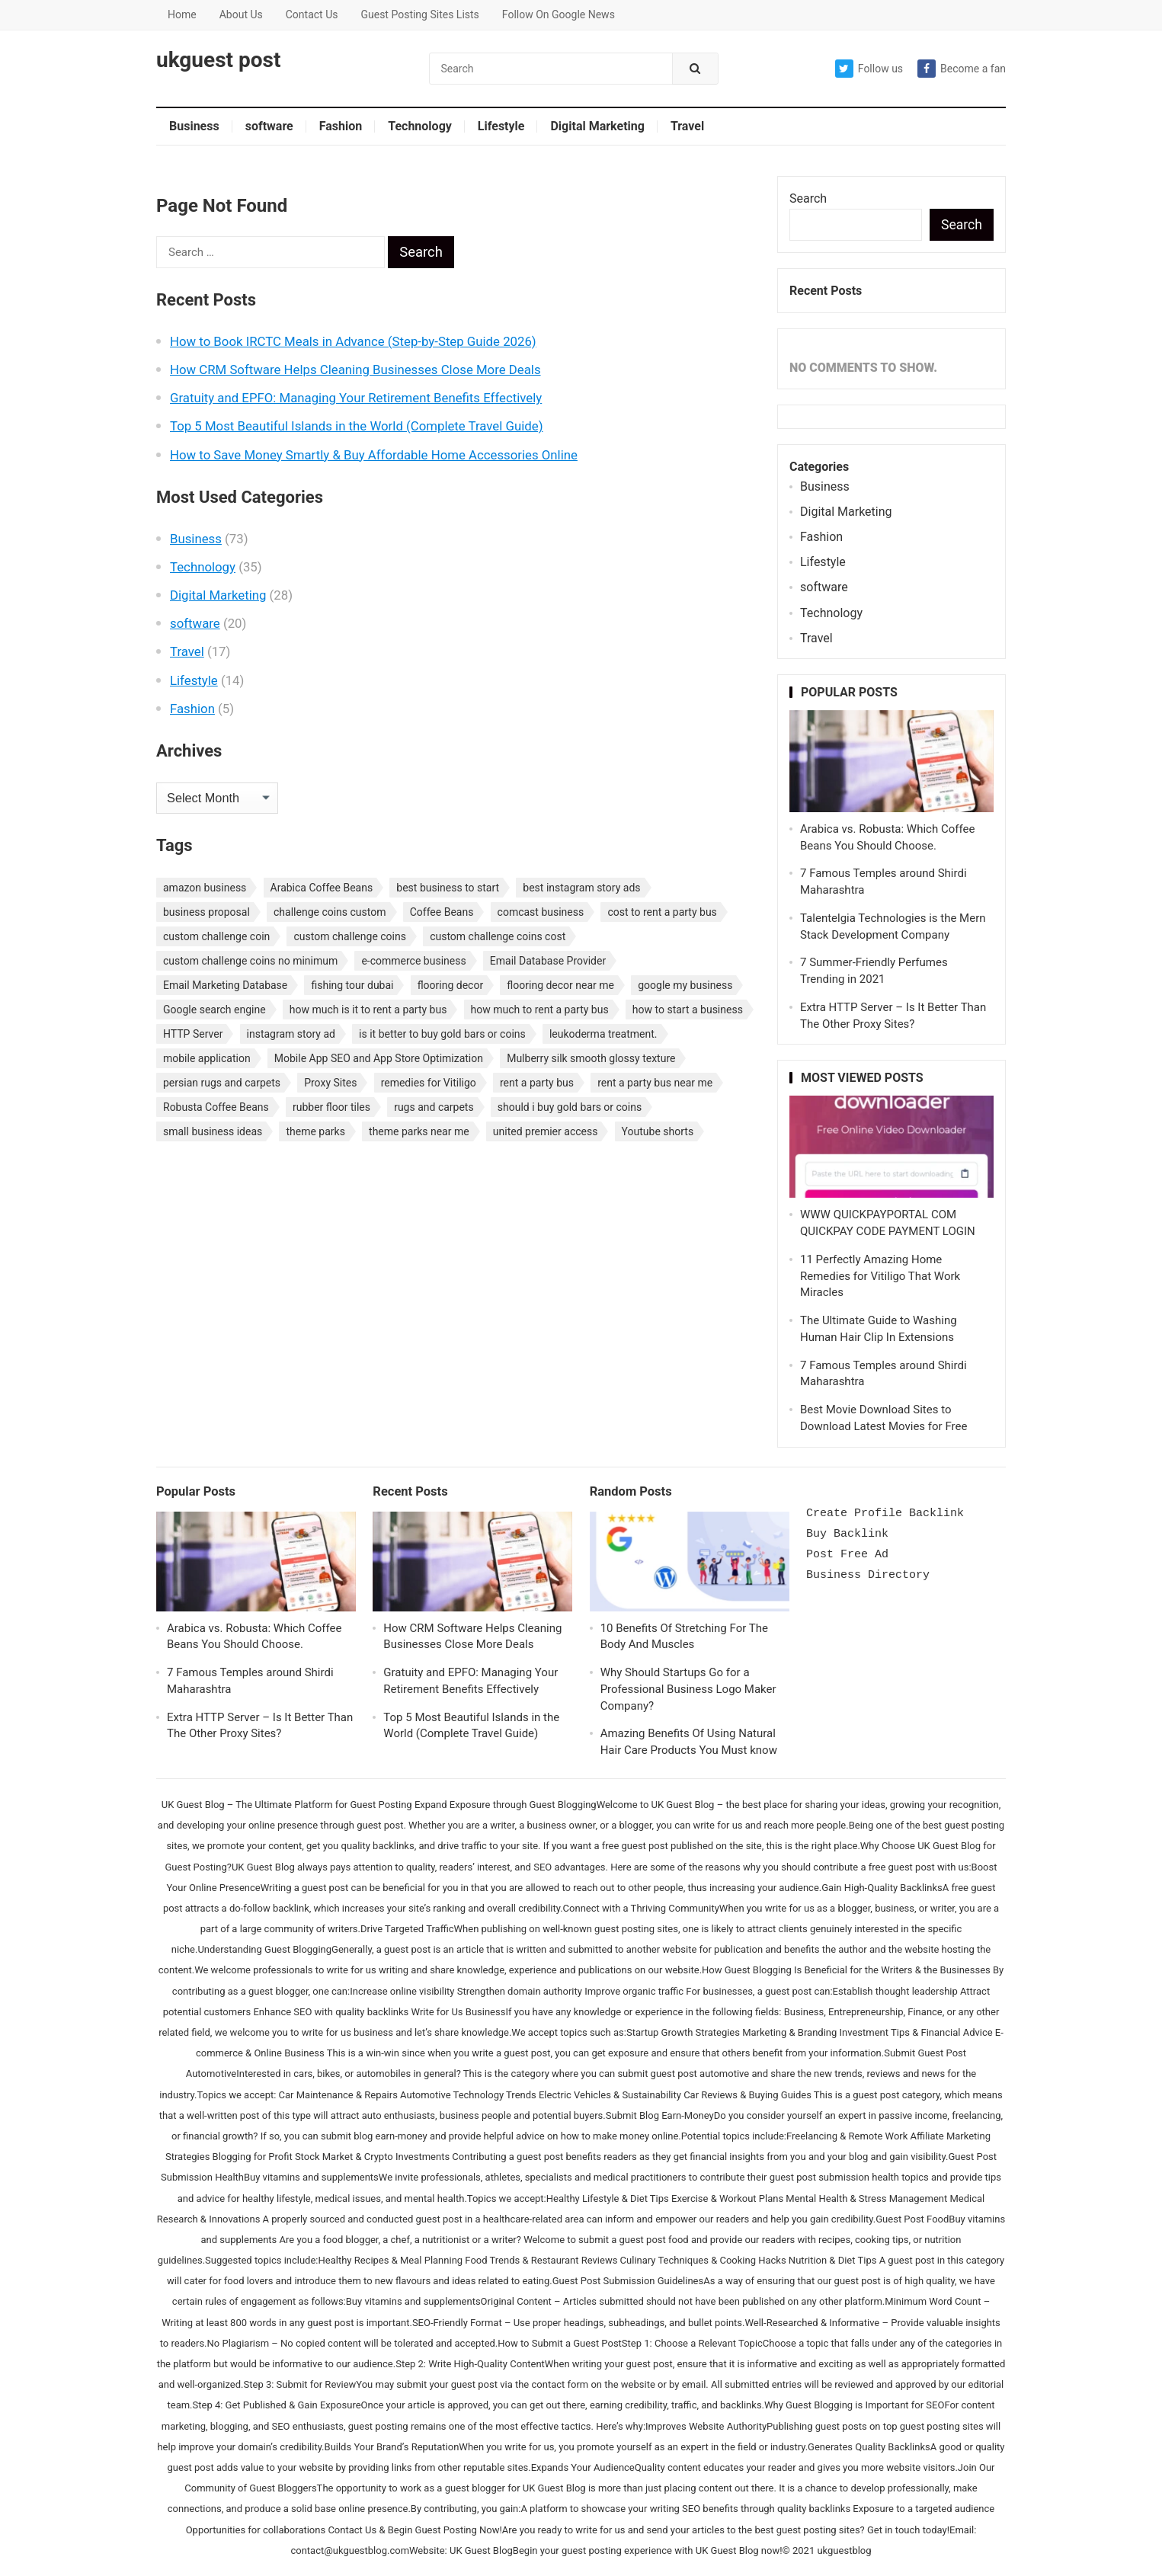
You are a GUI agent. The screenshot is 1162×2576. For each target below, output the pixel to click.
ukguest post (218, 60)
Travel (687, 126)
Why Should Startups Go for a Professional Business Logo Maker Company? (688, 1689)
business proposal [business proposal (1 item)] (206, 912)
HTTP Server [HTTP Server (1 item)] (192, 1034)
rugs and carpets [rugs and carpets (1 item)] (434, 1107)
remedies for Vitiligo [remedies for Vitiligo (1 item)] (428, 1083)
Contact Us (312, 14)
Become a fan (961, 68)
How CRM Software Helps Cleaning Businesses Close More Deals (355, 369)
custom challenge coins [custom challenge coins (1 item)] (349, 936)
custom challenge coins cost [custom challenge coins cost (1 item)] (497, 936)
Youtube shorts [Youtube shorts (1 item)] (658, 1131)
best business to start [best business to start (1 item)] (447, 888)
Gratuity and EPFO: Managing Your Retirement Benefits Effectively (356, 397)
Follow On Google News (558, 14)
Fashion (341, 126)
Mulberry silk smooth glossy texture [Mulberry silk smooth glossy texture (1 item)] (591, 1058)
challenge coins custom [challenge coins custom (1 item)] (330, 912)
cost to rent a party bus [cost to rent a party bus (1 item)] (661, 912)
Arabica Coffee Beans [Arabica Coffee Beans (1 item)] (321, 888)
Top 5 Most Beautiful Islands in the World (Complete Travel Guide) (356, 426)
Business (194, 126)
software (269, 126)
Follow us (869, 68)
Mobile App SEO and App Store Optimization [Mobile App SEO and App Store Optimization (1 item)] (378, 1058)
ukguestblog (844, 2550)
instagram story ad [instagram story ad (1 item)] (291, 1034)
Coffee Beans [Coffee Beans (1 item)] (442, 912)
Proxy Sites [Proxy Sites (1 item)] (330, 1083)
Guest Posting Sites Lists (419, 14)
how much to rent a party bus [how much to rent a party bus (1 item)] (540, 1009)
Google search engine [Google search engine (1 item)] (214, 1009)
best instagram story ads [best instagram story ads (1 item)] (581, 888)
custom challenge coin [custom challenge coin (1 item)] (216, 936)
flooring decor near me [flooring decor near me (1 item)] (560, 985)
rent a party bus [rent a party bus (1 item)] (537, 1083)
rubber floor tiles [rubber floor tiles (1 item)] (331, 1107)
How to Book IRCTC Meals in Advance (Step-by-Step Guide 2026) (353, 341)
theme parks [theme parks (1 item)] (315, 1131)
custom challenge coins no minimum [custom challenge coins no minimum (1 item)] (250, 961)
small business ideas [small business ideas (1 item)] (212, 1131)
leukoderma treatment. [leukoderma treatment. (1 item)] (603, 1034)
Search (808, 198)
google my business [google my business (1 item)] (685, 985)
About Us (241, 14)
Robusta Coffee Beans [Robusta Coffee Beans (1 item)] (216, 1107)
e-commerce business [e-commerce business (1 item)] (413, 961)
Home (182, 14)
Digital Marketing (597, 126)
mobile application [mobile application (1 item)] (207, 1058)
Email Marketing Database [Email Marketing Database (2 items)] (225, 985)
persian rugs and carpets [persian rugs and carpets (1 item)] (221, 1083)
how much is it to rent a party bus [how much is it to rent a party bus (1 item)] (368, 1009)
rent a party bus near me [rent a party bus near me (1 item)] (654, 1083)
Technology (420, 126)
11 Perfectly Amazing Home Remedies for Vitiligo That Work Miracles (880, 1276)
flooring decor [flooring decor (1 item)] (451, 985)
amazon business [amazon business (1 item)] (204, 888)
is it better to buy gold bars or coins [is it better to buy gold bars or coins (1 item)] (442, 1034)
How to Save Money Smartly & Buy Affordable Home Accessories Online (374, 454)
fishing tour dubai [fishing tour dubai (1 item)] (352, 985)
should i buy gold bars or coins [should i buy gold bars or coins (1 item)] (570, 1107)
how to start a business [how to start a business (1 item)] (687, 1009)
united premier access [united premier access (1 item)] (545, 1131)
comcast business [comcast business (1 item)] (541, 912)
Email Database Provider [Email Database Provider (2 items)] (548, 961)
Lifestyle (501, 126)
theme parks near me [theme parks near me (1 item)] (419, 1131)
